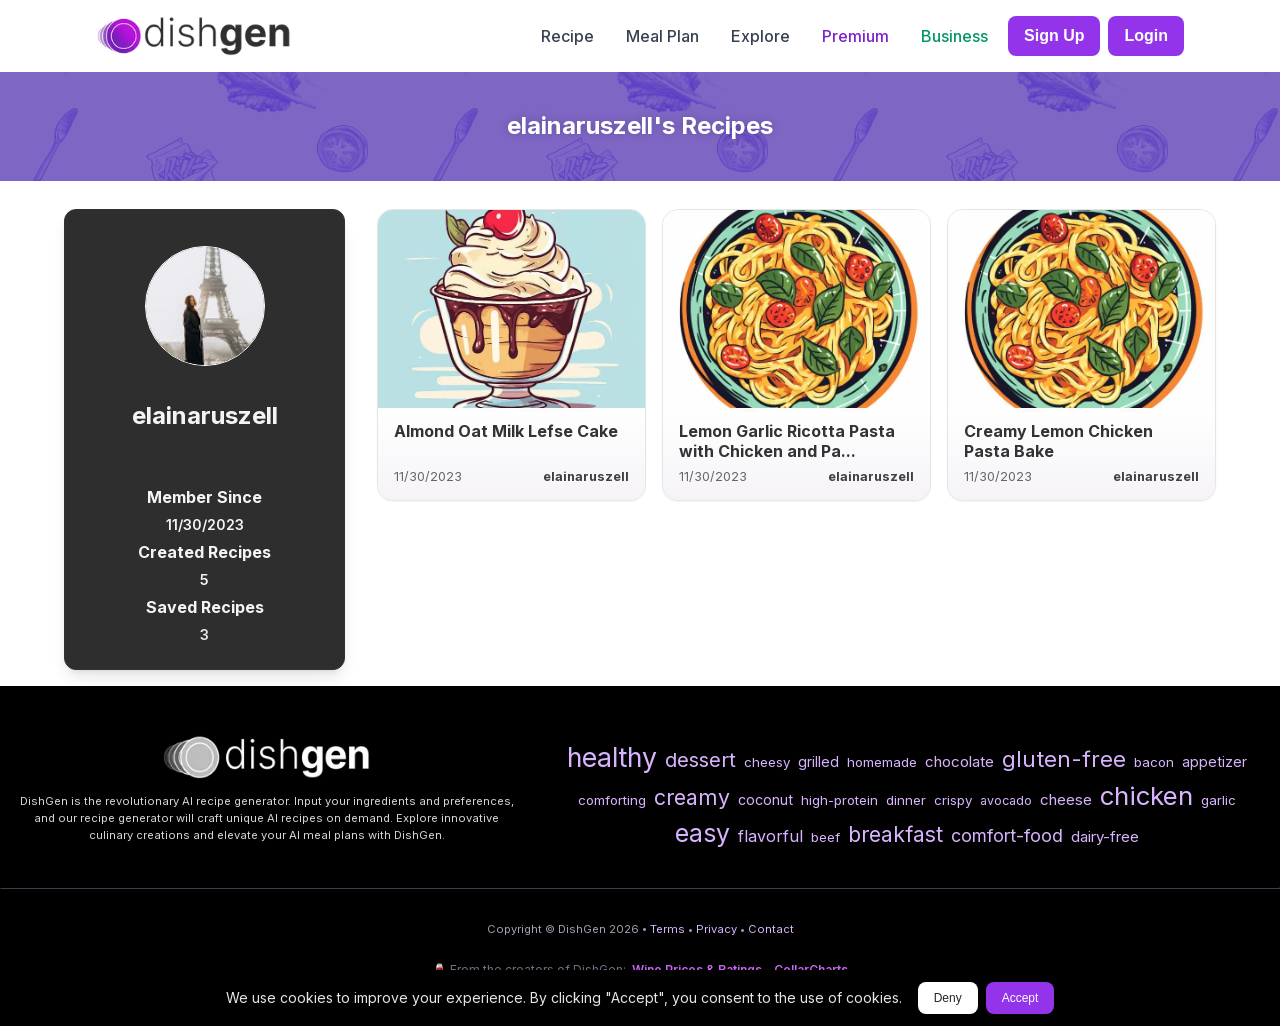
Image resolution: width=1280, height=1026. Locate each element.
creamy (692, 797)
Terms (667, 929)
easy (702, 833)
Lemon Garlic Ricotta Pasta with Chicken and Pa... (787, 441)
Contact (771, 929)
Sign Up (1054, 35)
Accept (1020, 998)
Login (1146, 35)
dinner (906, 800)
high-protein (839, 800)
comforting (612, 800)
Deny (948, 998)
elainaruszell (586, 476)
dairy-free (1105, 836)
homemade (882, 762)
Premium (855, 36)
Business (954, 36)
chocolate (959, 761)
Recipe (567, 36)
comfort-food (1007, 835)
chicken (1146, 795)
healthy (612, 757)
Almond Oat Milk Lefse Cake (506, 431)
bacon (1154, 762)
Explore (760, 36)
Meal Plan (662, 36)
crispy (953, 800)
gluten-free (1064, 758)
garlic (1218, 800)
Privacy (716, 929)
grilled (818, 761)
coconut (765, 799)
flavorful (770, 836)
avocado (1006, 800)
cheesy (767, 762)
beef (825, 837)
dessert (700, 759)
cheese (1066, 799)
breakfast (895, 834)
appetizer (1214, 761)
